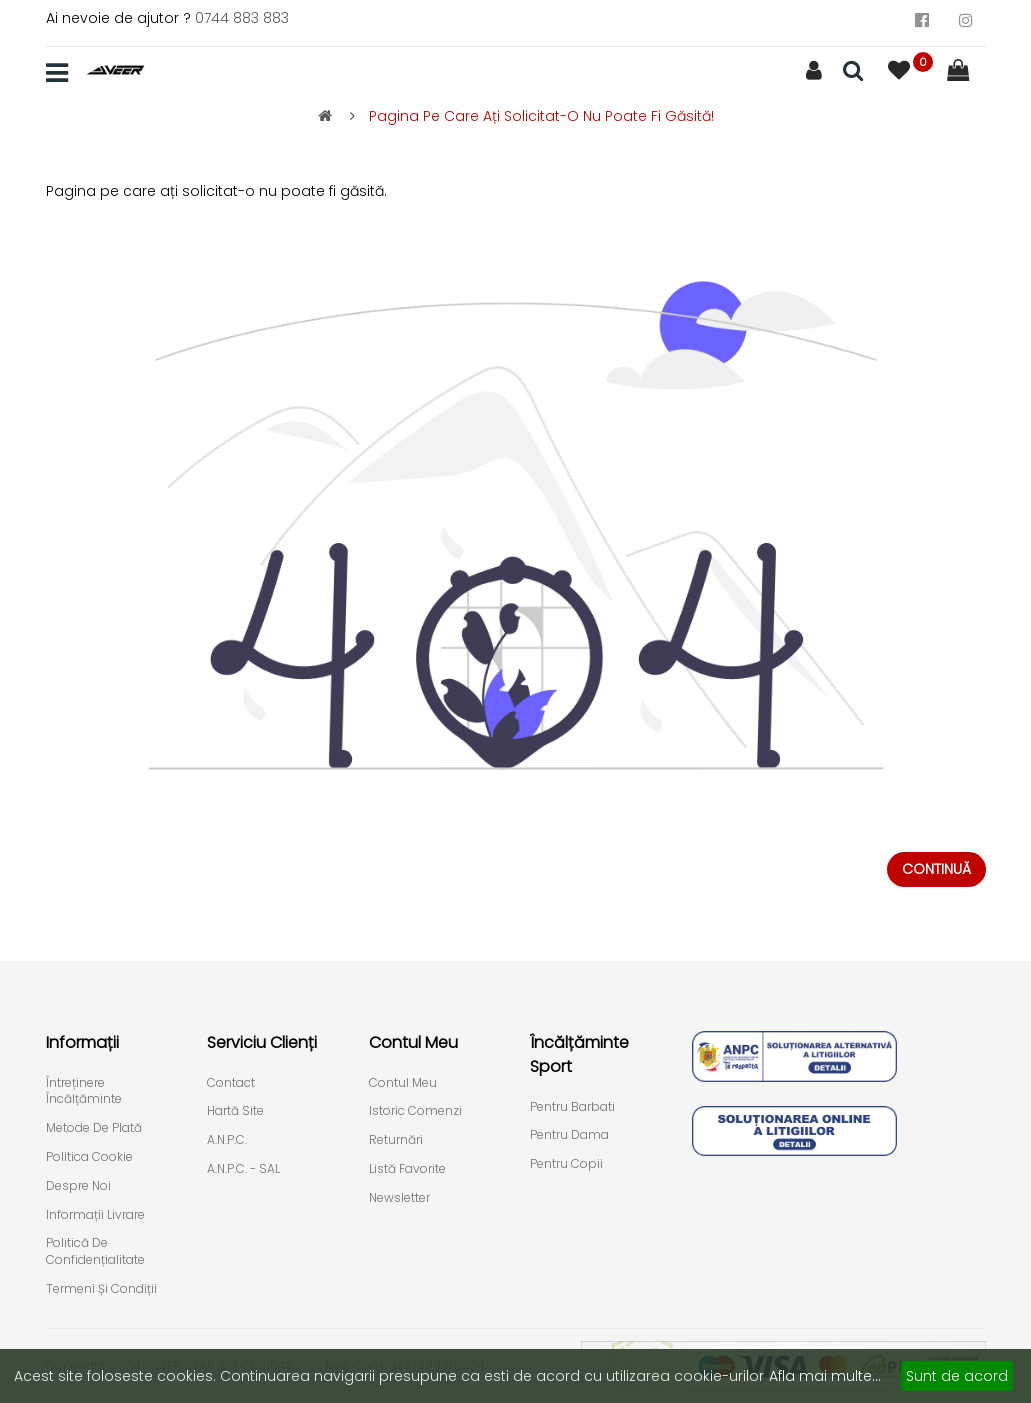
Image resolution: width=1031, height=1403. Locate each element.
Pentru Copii (566, 1164)
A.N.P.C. (227, 1140)
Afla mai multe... (825, 1376)
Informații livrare (95, 1215)
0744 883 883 (242, 18)
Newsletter (399, 1198)
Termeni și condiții (101, 1289)
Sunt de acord (957, 1376)
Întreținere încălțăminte (84, 1091)
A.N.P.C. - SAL (243, 1169)
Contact (231, 1083)
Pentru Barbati (572, 1107)
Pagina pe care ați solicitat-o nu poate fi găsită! (541, 116)
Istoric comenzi (415, 1111)
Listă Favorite (407, 1169)
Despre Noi (78, 1186)
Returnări (396, 1140)
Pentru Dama (569, 1135)
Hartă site (235, 1111)
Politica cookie (89, 1157)
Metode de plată (94, 1128)
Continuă (936, 869)
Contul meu (403, 1083)
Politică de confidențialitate (95, 1251)
